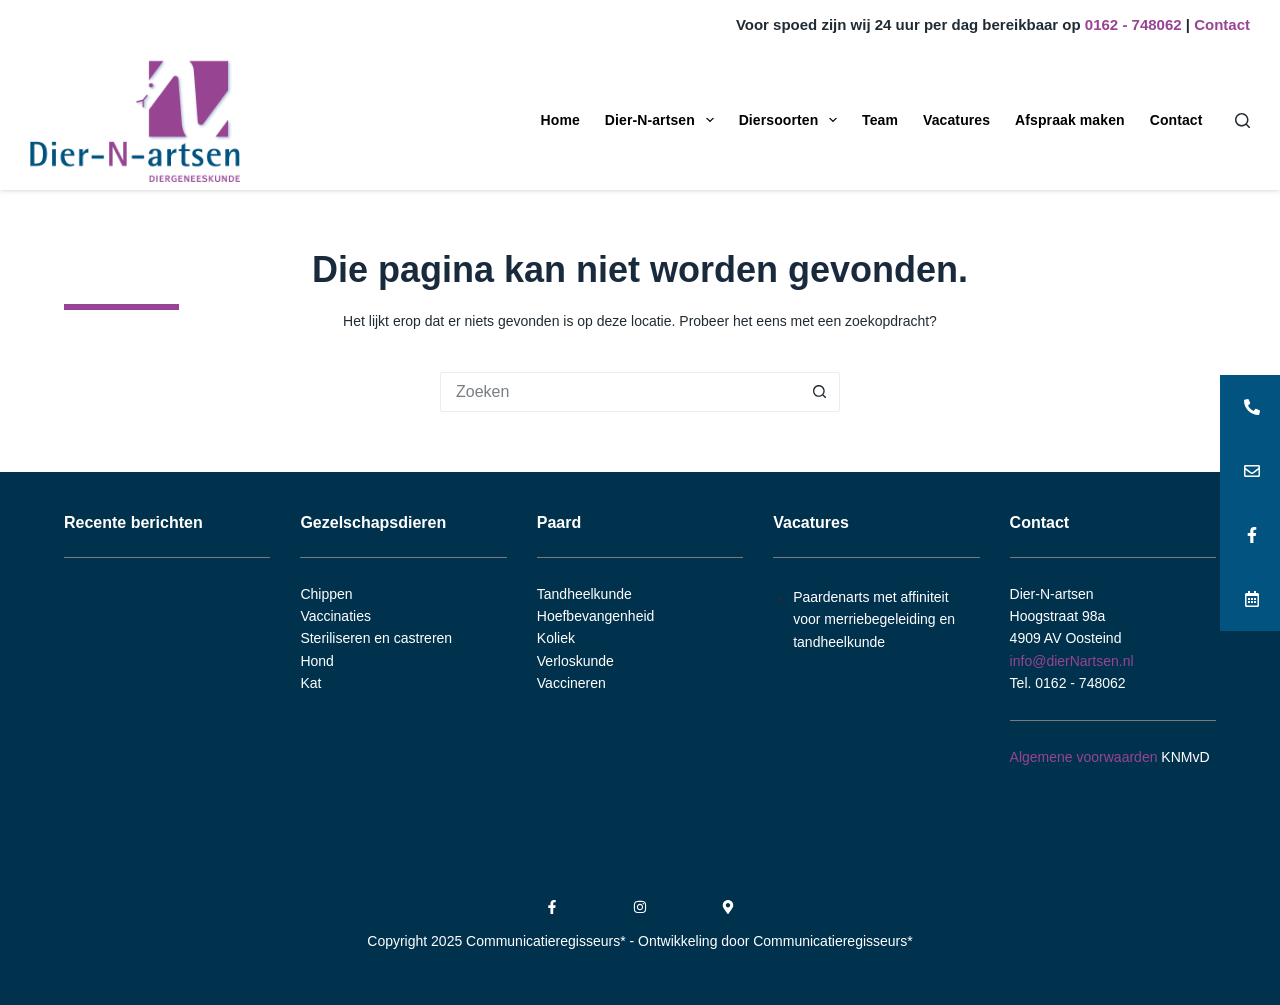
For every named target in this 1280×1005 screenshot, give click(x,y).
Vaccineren (571, 683)
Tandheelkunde (584, 594)
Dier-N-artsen (663, 120)
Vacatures (956, 120)
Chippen (326, 594)
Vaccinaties (335, 616)
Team (880, 120)
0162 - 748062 (1133, 24)
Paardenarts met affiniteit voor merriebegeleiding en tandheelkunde (874, 619)
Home (560, 120)
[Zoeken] (1242, 120)
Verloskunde (575, 661)
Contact (1222, 24)
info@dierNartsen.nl (1072, 661)
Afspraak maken (1070, 120)
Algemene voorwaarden (1084, 757)
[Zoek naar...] (620, 392)
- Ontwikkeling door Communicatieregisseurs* (771, 941)
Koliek (556, 638)
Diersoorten (792, 120)
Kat (310, 683)
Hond (316, 661)
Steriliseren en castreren (376, 638)
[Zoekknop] (820, 392)
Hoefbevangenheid (596, 616)
